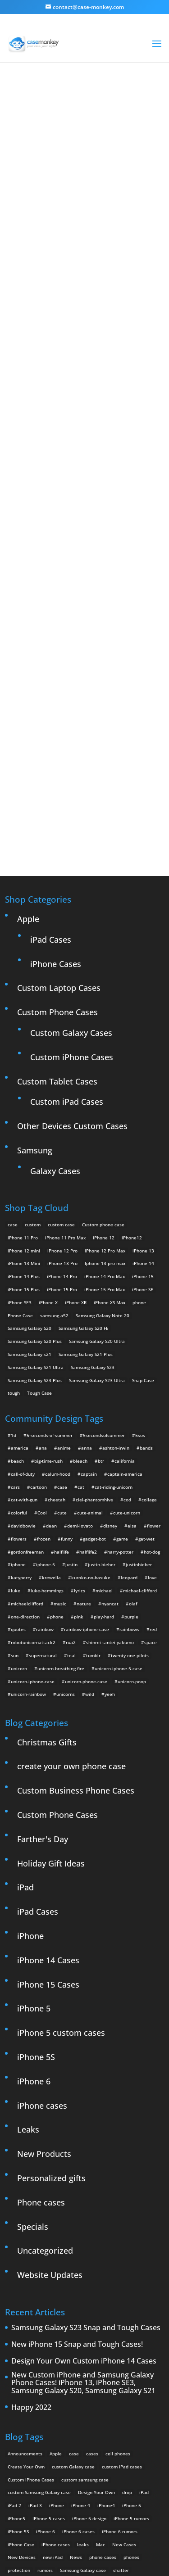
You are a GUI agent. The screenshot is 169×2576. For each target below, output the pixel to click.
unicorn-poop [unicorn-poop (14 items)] (132, 1500)
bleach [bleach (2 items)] (80, 1280)
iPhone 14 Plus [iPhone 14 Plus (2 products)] (24, 1095)
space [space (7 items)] (150, 1461)
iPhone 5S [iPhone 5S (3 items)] (18, 2350)
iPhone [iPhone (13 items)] (56, 2324)
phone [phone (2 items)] (57, 1435)
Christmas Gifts (47, 1560)
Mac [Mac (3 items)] (100, 2363)
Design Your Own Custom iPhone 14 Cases (83, 2180)
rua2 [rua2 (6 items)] (71, 1461)
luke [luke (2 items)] (15, 1409)
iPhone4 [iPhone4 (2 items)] (106, 2324)
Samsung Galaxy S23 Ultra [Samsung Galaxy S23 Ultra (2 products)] (97, 1199)
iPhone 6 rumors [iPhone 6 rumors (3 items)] (119, 2350)
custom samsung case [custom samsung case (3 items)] (85, 2298)
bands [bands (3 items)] (146, 1267)
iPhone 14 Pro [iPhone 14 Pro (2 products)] (62, 1095)
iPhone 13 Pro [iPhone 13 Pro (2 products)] (62, 1082)
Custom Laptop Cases (58, 806)
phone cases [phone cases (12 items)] (102, 2376)
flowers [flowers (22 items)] (19, 1357)
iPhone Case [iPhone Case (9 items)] (21, 2363)
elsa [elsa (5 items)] (132, 1345)
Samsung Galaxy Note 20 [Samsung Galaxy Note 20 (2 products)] (102, 1134)
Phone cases (41, 2021)
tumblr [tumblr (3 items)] (93, 1474)
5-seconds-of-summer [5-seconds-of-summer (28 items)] (50, 1254)
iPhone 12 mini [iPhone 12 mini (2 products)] (24, 1069)
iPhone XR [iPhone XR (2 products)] (76, 1121)
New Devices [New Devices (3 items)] (22, 2376)
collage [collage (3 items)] (149, 1318)
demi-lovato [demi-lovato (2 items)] (80, 1345)
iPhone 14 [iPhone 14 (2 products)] (143, 1082)
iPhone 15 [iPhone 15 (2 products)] (143, 1095)
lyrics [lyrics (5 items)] (79, 1409)
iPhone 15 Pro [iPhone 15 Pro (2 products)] (62, 1108)
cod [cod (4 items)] (127, 1318)
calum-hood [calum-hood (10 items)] (57, 1292)
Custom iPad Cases (66, 920)
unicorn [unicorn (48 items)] (19, 1487)
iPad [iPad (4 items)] (144, 2311)
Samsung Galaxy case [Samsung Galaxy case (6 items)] (83, 2389)
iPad (25, 1706)
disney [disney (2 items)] (110, 1345)
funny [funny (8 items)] (67, 1357)
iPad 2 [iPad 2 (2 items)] (14, 2324)
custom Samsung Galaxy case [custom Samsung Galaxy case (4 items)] (39, 2311)
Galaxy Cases (55, 989)
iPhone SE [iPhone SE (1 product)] (142, 1108)
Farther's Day (42, 1657)
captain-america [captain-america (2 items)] (124, 1292)
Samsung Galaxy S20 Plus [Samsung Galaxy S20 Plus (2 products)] (35, 1160)
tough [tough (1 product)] (14, 1212)
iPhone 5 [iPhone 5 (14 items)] (131, 2324)
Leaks (28, 1948)
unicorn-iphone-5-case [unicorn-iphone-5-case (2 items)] (118, 1487)
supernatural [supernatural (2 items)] (43, 1474)
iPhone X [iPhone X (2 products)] (48, 1121)
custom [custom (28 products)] (33, 1043)
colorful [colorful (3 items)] (19, 1332)
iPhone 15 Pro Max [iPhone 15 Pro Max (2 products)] (104, 1108)
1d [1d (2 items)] (13, 1254)
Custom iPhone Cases (71, 875)
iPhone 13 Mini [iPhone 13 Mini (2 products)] (24, 1082)
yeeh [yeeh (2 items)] (110, 1513)
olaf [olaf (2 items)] (133, 1422)
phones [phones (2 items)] (131, 2376)
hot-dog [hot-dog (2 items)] (152, 1370)
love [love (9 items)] (152, 1396)
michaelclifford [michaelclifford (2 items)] (27, 1422)
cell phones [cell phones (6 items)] (117, 2272)
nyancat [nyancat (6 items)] (110, 1422)
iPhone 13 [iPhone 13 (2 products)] (143, 1069)
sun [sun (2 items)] (14, 1474)
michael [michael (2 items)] (104, 1409)
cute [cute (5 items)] (62, 1332)
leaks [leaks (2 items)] (83, 2363)
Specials (32, 2045)
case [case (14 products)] (13, 1043)
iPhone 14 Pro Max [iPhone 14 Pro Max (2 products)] (104, 1095)
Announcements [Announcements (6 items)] (25, 2272)
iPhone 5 (33, 1827)
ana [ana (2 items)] (43, 1267)
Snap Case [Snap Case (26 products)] (143, 1199)
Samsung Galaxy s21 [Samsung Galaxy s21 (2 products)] (29, 1173)
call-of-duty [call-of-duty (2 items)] (23, 1292)
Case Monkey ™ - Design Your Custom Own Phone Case (99, 2549)
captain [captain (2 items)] (89, 1292)
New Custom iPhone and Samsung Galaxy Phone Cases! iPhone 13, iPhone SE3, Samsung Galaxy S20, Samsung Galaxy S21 (83, 2202)
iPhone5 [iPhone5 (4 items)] (16, 2337)
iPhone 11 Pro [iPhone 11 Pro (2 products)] (23, 1056)
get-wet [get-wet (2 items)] (146, 1357)
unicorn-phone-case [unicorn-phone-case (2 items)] (86, 1500)
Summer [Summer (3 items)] (52, 2402)
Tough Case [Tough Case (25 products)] (39, 1212)
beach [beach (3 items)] (17, 1280)
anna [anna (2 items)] (86, 1267)
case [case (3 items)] (74, 2272)
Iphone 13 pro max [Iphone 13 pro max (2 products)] (105, 1082)
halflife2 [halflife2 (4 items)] (88, 1370)
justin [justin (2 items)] (71, 1383)
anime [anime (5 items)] (64, 1267)
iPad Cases (50, 758)
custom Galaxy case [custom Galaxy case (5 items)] (73, 2285)
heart (125, 112)
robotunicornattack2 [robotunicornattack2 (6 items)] (33, 1461)
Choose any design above (80, 470)
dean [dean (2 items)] (51, 1345)
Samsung (34, 968)
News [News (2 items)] (76, 2376)
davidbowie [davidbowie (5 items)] (23, 1345)
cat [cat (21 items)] (81, 1305)
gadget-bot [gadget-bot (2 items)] (94, 1357)
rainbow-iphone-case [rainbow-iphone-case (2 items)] (86, 1448)
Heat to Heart (84, 306)
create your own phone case (71, 1585)
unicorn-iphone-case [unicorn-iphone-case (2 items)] (33, 1500)
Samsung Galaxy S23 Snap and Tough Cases (85, 2147)
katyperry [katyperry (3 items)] (21, 1396)
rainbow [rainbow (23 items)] (45, 1448)
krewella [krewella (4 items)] (51, 1396)
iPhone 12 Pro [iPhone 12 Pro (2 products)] (62, 1069)
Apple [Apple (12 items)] (56, 2272)
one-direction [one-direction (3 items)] (25, 1435)
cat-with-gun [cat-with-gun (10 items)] (24, 1318)
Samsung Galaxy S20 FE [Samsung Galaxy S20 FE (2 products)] (84, 1147)
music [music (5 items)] (60, 1422)
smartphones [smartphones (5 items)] (22, 2402)
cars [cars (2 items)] (15, 1305)
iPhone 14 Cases (48, 1778)
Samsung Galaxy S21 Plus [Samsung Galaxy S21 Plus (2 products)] (86, 1173)
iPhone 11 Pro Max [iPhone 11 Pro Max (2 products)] (65, 1056)
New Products (44, 1972)
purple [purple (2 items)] (131, 1435)
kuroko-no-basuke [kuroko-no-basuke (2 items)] (90, 1396)
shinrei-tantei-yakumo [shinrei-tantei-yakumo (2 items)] (110, 1461)
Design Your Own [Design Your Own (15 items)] (96, 2311)
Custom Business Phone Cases (75, 1609)
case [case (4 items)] (62, 1305)
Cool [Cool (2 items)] (42, 1332)
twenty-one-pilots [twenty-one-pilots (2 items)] (130, 1474)
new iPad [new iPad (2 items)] (53, 2376)
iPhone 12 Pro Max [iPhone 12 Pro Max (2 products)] (105, 1069)
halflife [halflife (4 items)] (61, 1370)
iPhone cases (42, 1924)
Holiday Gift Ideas (51, 1682)
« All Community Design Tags (74, 112)
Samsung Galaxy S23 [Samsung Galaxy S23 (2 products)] (92, 1186)
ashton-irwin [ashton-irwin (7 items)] (115, 1267)
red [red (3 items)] (153, 1448)
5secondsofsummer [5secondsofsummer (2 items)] (104, 1254)
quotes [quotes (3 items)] (18, 1448)
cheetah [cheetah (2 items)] (56, 1318)
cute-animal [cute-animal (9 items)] (90, 1332)
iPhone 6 (33, 1899)
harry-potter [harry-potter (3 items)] (120, 1370)
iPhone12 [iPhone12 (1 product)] (132, 1056)
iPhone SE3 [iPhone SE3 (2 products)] (20, 1121)
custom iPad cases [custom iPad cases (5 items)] (122, 2285)
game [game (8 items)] (122, 1357)
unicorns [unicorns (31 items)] (65, 1513)
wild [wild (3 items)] (89, 1513)
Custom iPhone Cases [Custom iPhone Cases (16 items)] (31, 2298)
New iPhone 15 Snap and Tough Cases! (77, 2164)
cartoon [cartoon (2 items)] (38, 1305)
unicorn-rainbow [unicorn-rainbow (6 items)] (28, 1513)
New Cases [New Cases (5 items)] (124, 2363)
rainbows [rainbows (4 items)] (129, 1448)
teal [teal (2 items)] (71, 1474)
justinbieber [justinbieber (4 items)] (139, 1383)
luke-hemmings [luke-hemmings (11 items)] (47, 1409)
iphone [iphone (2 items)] (18, 1383)
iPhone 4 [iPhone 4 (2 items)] (80, 2324)
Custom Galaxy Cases (71, 851)
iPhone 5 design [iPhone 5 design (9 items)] (89, 2337)
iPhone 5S (36, 1875)
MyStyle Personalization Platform (101, 2562)
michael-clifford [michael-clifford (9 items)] (140, 1409)
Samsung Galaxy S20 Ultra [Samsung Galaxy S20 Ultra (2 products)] (97, 1160)
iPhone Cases (55, 782)
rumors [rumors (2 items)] (45, 2389)
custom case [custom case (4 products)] (61, 1043)
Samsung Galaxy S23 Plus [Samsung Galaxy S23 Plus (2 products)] (35, 1199)
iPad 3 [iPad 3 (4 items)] (35, 2324)
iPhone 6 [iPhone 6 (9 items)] (45, 2350)
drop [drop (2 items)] (127, 2311)
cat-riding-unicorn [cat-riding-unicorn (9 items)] (113, 1305)
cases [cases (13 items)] (92, 2272)
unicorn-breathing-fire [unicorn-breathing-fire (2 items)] (60, 1487)
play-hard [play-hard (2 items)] (104, 1435)
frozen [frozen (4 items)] (43, 1357)
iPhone (30, 1754)
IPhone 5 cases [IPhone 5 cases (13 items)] (48, 2337)
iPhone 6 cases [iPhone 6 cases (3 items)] (78, 2350)
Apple (28, 737)
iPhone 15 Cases (48, 1803)
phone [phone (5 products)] (139, 1121)
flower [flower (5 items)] (153, 1345)
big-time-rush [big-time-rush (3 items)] (48, 1280)
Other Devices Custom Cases (72, 945)
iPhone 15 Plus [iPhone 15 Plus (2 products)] (24, 1108)
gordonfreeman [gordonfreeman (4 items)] (27, 1370)
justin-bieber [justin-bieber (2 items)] (101, 1383)
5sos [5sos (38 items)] (140, 1254)
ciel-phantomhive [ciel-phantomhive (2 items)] (94, 1318)
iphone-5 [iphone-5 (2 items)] (45, 1383)
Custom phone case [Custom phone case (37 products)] (103, 1043)
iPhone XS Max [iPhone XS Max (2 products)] (109, 1121)
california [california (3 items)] (124, 1280)
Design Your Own (89, 609)
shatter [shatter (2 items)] (121, 2389)
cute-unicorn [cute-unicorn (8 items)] (126, 1332)
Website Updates (49, 2093)
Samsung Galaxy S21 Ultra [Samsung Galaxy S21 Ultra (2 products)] (36, 1186)
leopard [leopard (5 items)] (129, 1396)
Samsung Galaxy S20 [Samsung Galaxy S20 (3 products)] (29, 1147)
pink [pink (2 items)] (78, 1435)
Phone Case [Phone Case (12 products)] (20, 1134)
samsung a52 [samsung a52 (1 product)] (54, 1134)
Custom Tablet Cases (57, 900)
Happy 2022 (31, 2226)
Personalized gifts (51, 1996)
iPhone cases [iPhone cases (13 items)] (55, 2363)
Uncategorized (45, 2069)
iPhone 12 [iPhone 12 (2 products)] (103, 1056)
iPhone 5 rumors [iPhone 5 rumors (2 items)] (131, 2337)
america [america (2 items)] (19, 1267)
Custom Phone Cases (57, 831)
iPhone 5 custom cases (61, 1851)
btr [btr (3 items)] (101, 1280)
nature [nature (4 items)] (84, 1422)
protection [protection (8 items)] (19, 2389)
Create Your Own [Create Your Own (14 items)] (26, 2285)
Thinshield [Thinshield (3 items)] (79, 2402)
